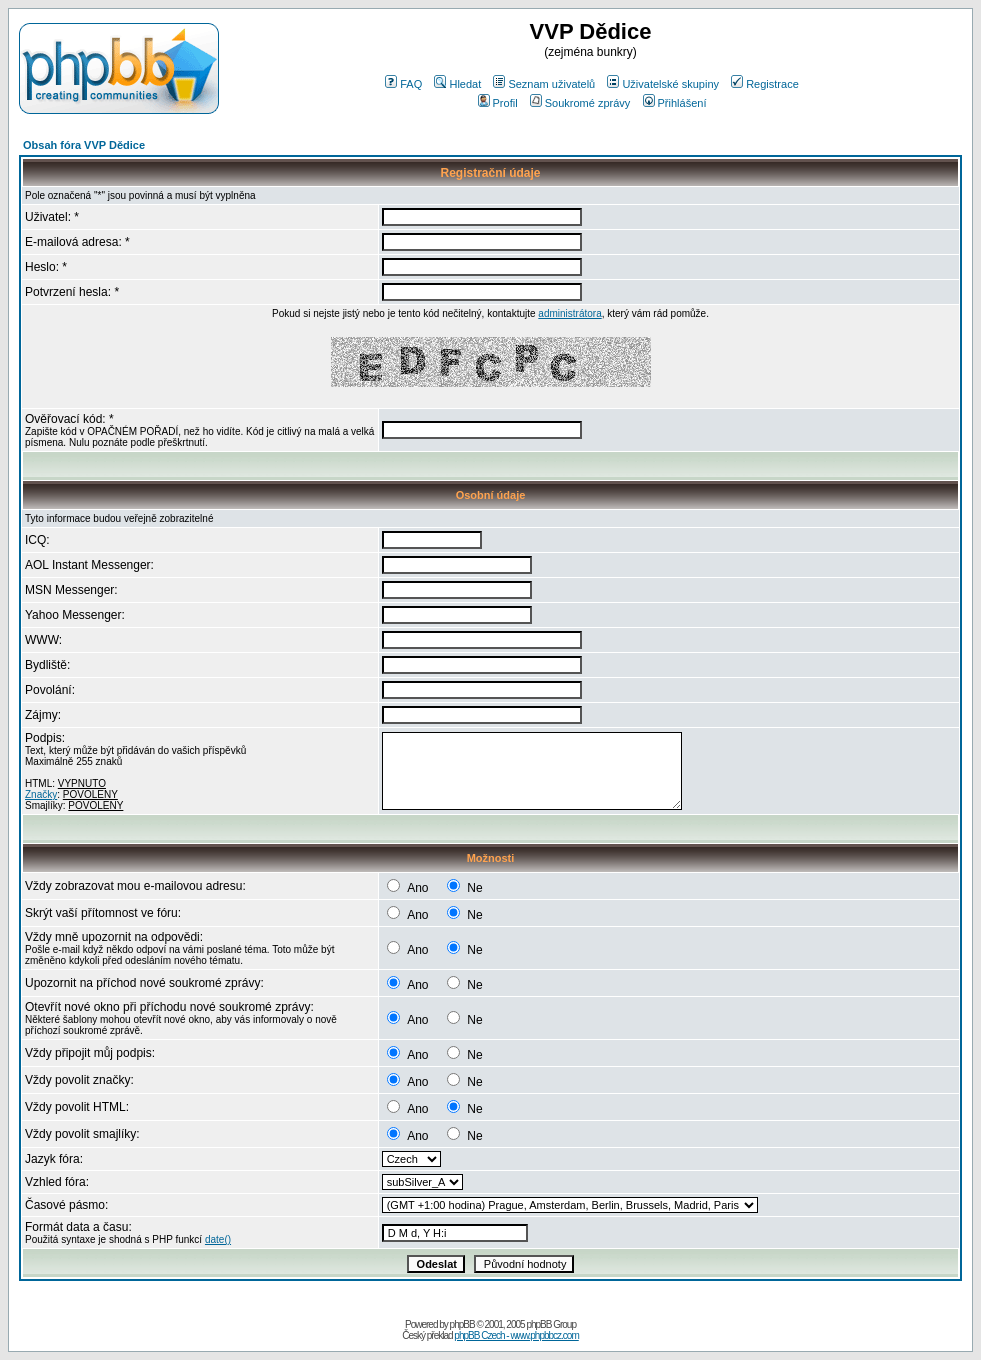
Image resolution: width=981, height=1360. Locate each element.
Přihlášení (675, 103)
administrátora (569, 313)
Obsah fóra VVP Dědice (84, 145)
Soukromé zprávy (580, 103)
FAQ (403, 84)
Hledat (457, 84)
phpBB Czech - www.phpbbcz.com (516, 1335)
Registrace (765, 84)
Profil (498, 103)
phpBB (462, 1324)
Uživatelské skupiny (663, 84)
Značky (41, 794)
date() (218, 1239)
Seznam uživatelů (544, 84)
